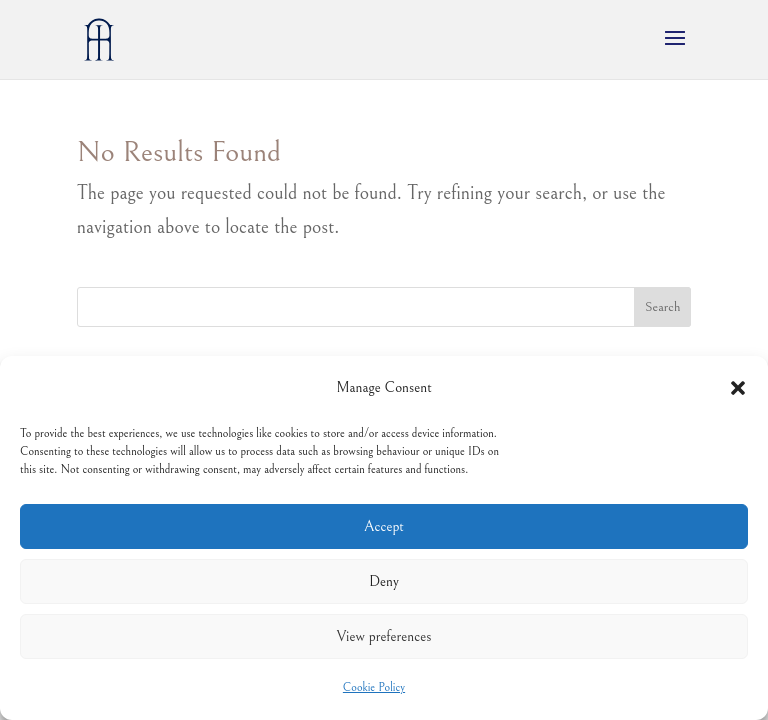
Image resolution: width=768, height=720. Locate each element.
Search (662, 307)
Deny (384, 581)
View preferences (384, 636)
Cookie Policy (374, 687)
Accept (384, 526)
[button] (738, 388)
